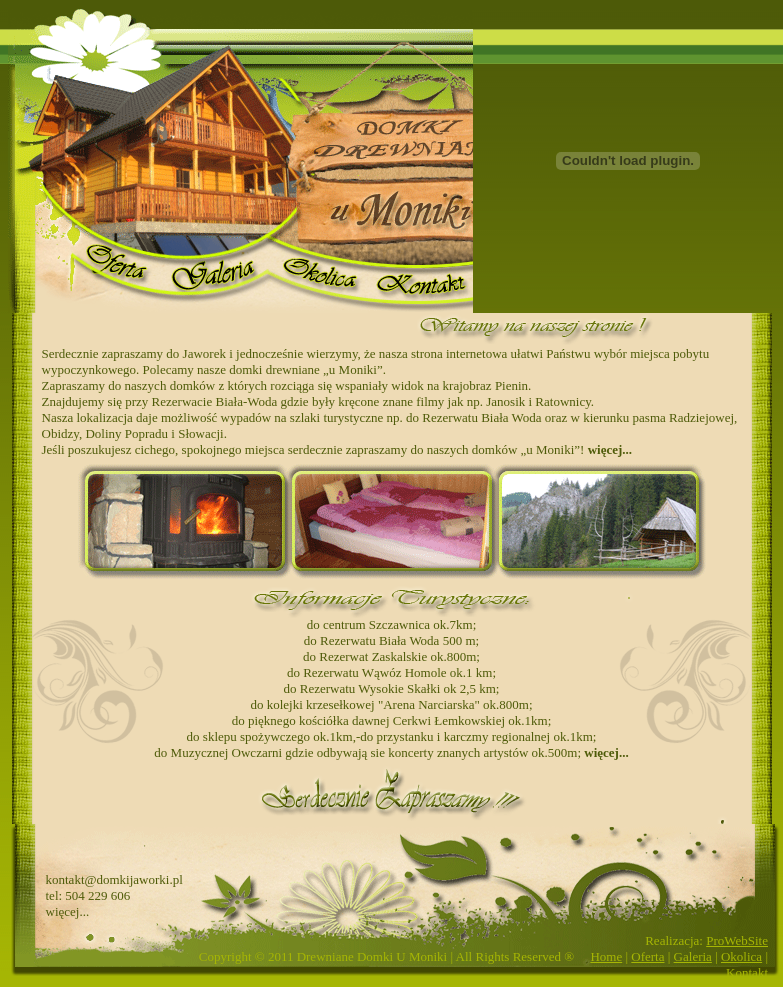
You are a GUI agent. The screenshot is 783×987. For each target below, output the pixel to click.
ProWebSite (737, 940)
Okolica (741, 956)
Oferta (647, 956)
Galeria (693, 956)
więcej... (610, 449)
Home (606, 956)
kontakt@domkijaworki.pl (114, 879)
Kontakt (747, 972)
